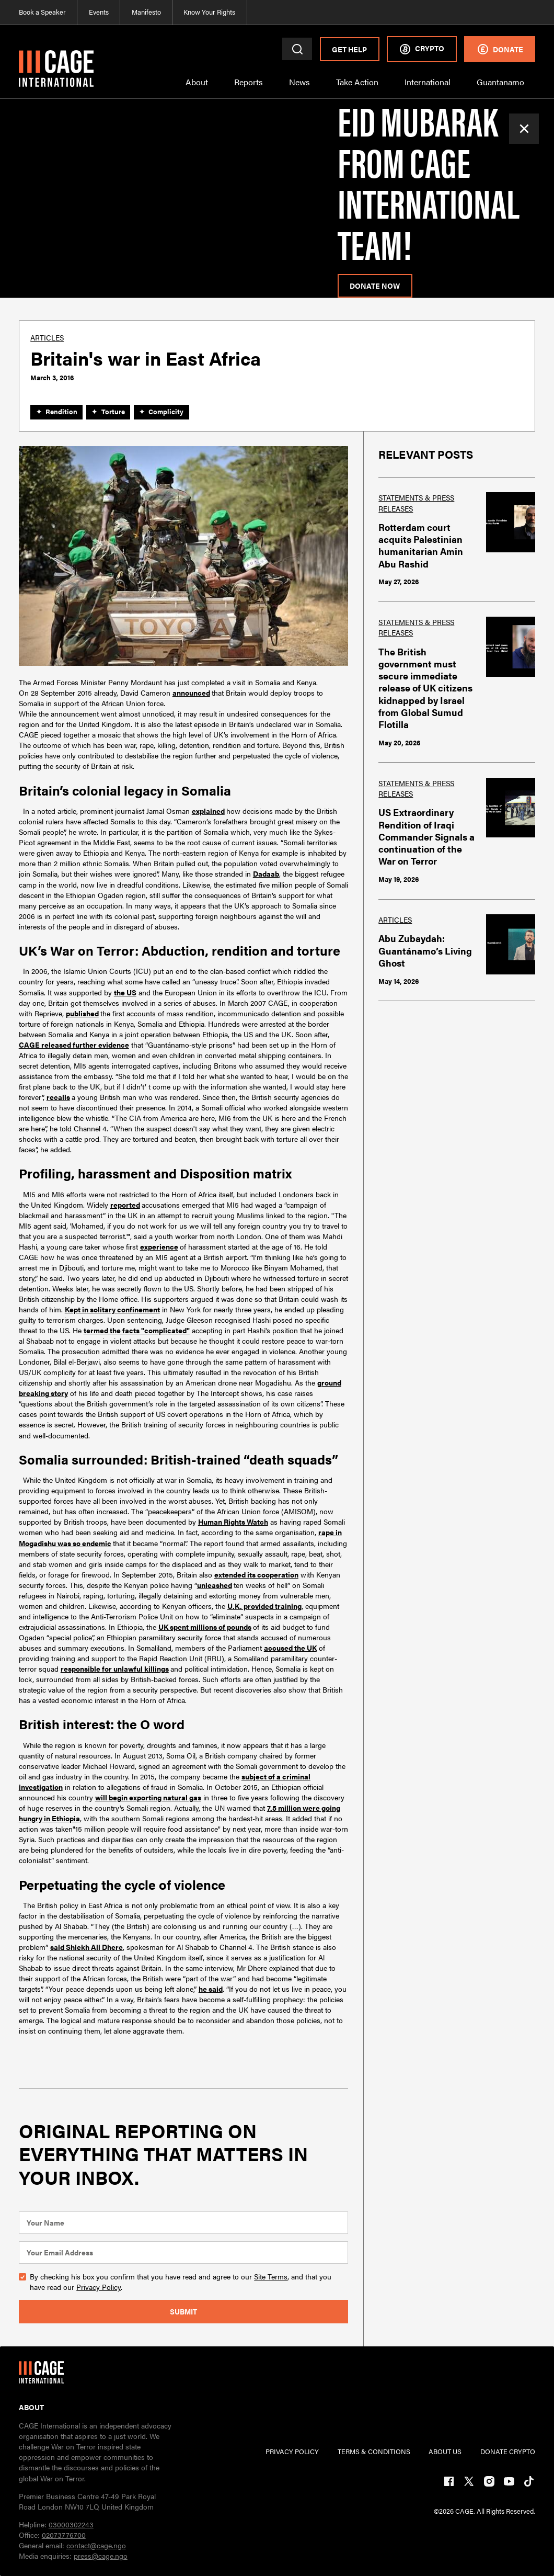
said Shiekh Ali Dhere (86, 1947)
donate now (375, 285)
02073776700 (64, 2534)
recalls (58, 1097)
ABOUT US (445, 2451)
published (82, 1013)
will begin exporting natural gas (148, 1797)
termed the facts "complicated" (137, 1330)
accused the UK (290, 1647)
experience (159, 1246)
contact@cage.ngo (96, 2545)
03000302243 (71, 2524)
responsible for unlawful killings (115, 1668)
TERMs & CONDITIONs (374, 2451)
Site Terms (270, 2276)
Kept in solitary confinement (112, 1309)
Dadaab (266, 873)
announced (191, 692)
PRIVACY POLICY (292, 2451)
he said (211, 1988)
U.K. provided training (264, 1606)
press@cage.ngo (101, 2555)
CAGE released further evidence (74, 1044)
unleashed (214, 1585)
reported (125, 1204)
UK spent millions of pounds (204, 1626)
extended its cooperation (256, 1574)
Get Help (349, 49)
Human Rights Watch (233, 1521)
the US (125, 992)
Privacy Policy (98, 2287)
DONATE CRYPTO (507, 2451)
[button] (196, 87)
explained (208, 810)
